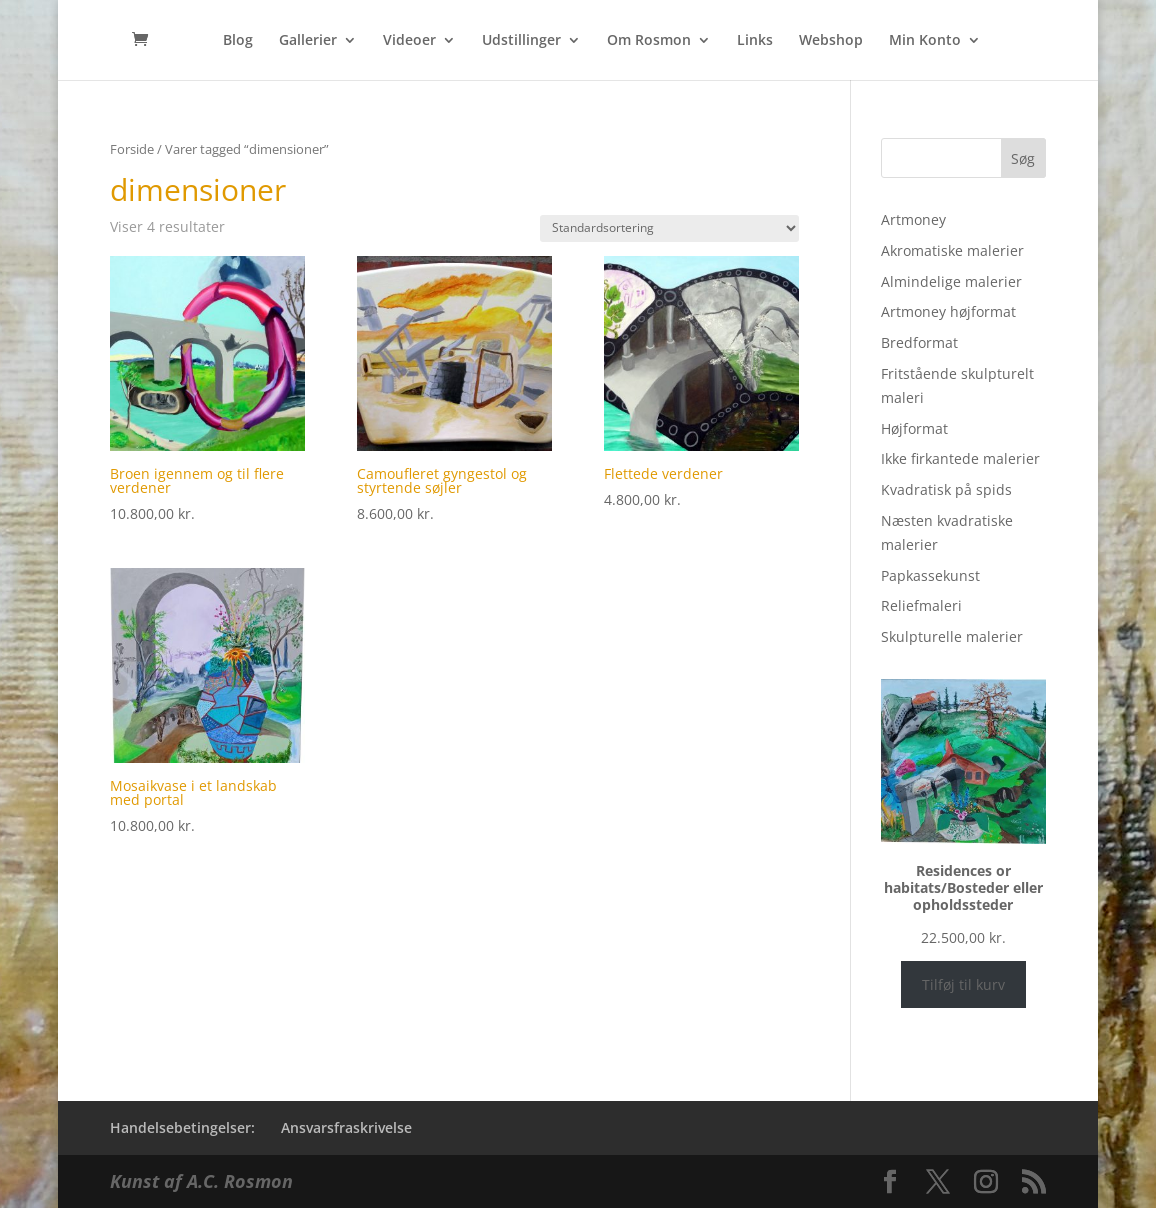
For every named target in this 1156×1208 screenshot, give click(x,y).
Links (755, 41)
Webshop (831, 41)
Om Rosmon (649, 41)
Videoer (409, 41)
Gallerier (308, 41)
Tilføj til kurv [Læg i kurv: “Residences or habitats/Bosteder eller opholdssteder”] (963, 984)
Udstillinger (521, 41)
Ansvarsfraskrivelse (346, 1127)
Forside (132, 149)
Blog (238, 41)
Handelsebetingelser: (182, 1127)
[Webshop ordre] (669, 228)
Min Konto (925, 41)
